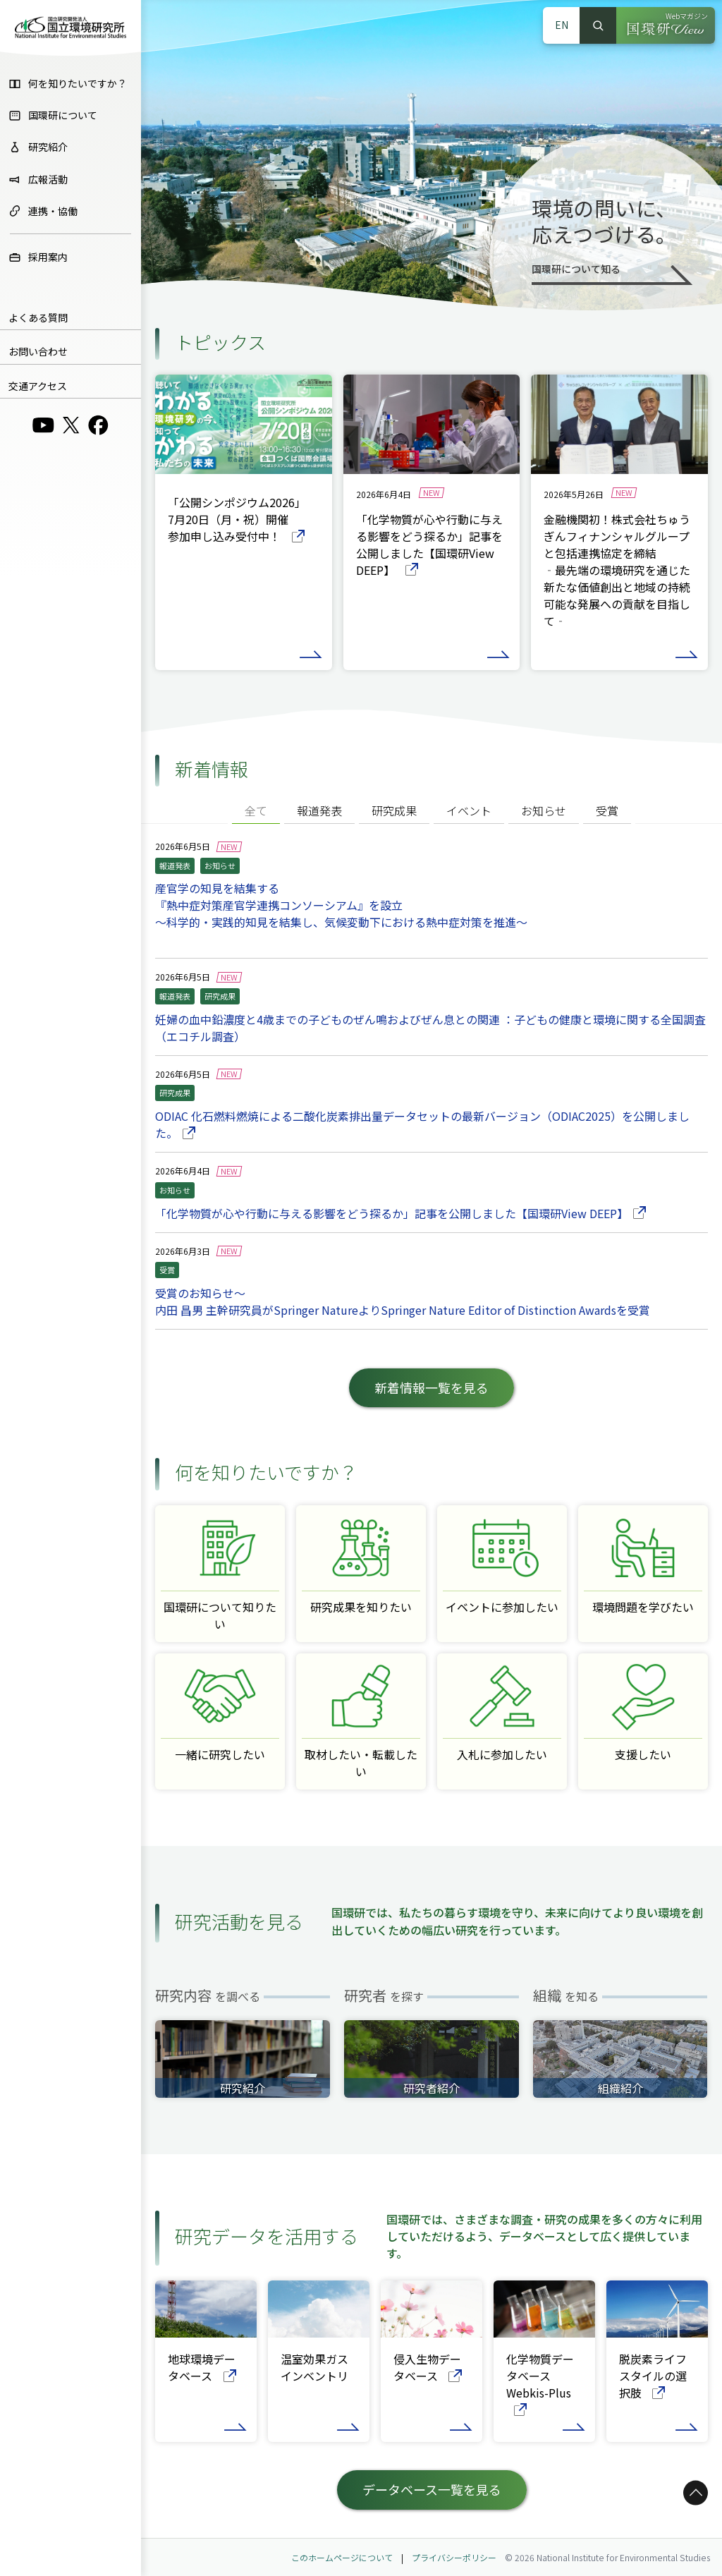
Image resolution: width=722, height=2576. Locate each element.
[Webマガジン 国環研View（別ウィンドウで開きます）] (665, 25)
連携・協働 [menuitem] (43, 211)
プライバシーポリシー (454, 2557)
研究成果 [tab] (394, 810)
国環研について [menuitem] (52, 115)
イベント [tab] (468, 810)
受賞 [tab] (607, 810)
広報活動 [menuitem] (38, 179)
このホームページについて (342, 2557)
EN (561, 25)
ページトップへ (693, 2522)
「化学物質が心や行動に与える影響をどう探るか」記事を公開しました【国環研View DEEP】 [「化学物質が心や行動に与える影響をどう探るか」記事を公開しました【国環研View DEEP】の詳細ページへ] (400, 1213)
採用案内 (38, 257)
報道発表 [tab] (319, 810)
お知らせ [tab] (543, 810)
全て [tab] (256, 810)
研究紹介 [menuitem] (38, 147)
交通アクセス (37, 386)
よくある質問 (38, 317)
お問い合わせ (38, 351)
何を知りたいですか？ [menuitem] (67, 83)
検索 (598, 25)
